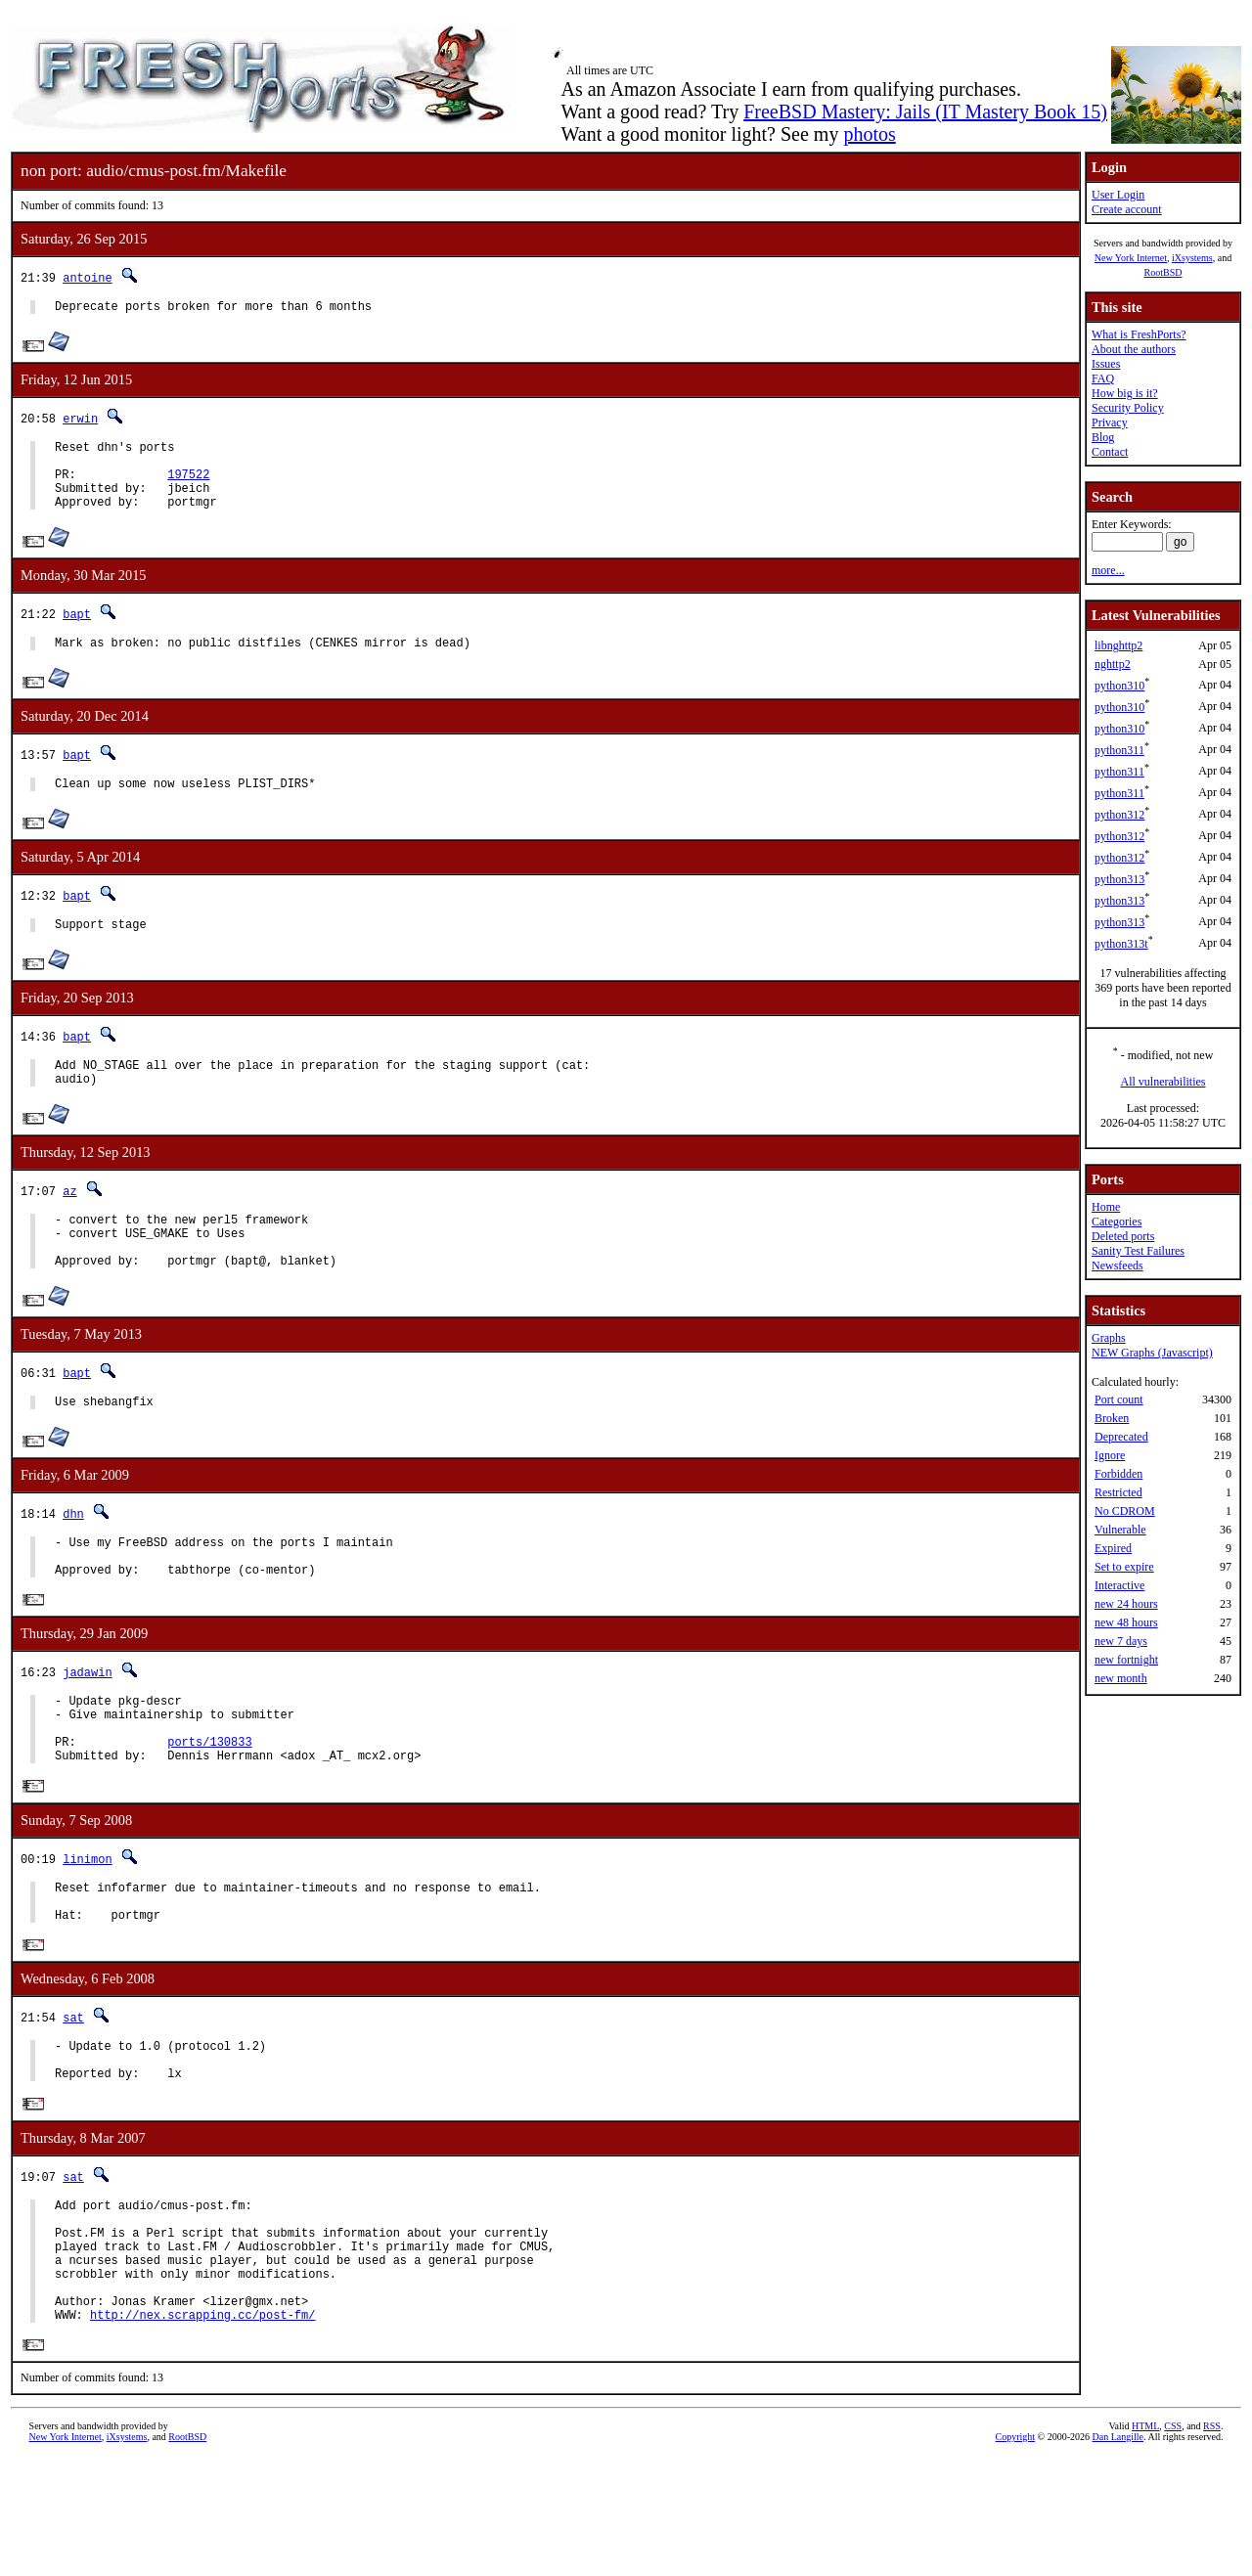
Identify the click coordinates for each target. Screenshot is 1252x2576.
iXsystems (1192, 257)
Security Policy (1128, 408)
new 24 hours (1126, 1604)
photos (869, 134)
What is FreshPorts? (1139, 334)
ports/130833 (209, 1809)
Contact (1110, 452)
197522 (188, 485)
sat (73, 2098)
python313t (1121, 944)
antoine (87, 277)
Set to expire (1124, 1567)
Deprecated (1121, 1436)
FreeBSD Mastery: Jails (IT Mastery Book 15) (925, 111)
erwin (80, 421)
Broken (1112, 1418)
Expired (1113, 1548)
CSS (1173, 2543)
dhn (73, 1560)
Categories (1116, 1221)
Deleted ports (1123, 1236)
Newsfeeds (1117, 1265)
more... (1108, 570)
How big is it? (1125, 393)
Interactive (1119, 1585)
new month (1121, 1678)
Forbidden (1118, 1474)
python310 (1119, 685)
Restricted (1118, 1492)
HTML (1145, 2543)
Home (1106, 1207)
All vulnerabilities (1163, 1081)
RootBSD (1163, 272)
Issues (1106, 364)
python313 (1119, 879)
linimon (87, 1930)
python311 (1119, 750)
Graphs (1109, 1338)
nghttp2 (1113, 664)
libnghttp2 (1118, 645)
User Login (1118, 194)
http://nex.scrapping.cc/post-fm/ (202, 2430)
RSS (1212, 2543)
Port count (1119, 1399)
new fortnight (1126, 1659)
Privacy (1110, 422)
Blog (1103, 437)
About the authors (1134, 349)
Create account (1127, 209)
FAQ (1103, 378)
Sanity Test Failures (1138, 1251)
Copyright (1016, 2554)
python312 (1119, 815)
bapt (77, 631)
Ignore (1110, 1455)
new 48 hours (1126, 1622)
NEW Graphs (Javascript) (1152, 1352)
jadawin (87, 1728)
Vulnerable (1120, 1529)
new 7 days (1121, 1641)
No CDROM (1125, 1511)
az (69, 1223)
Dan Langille (1118, 2554)
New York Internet (1131, 257)
